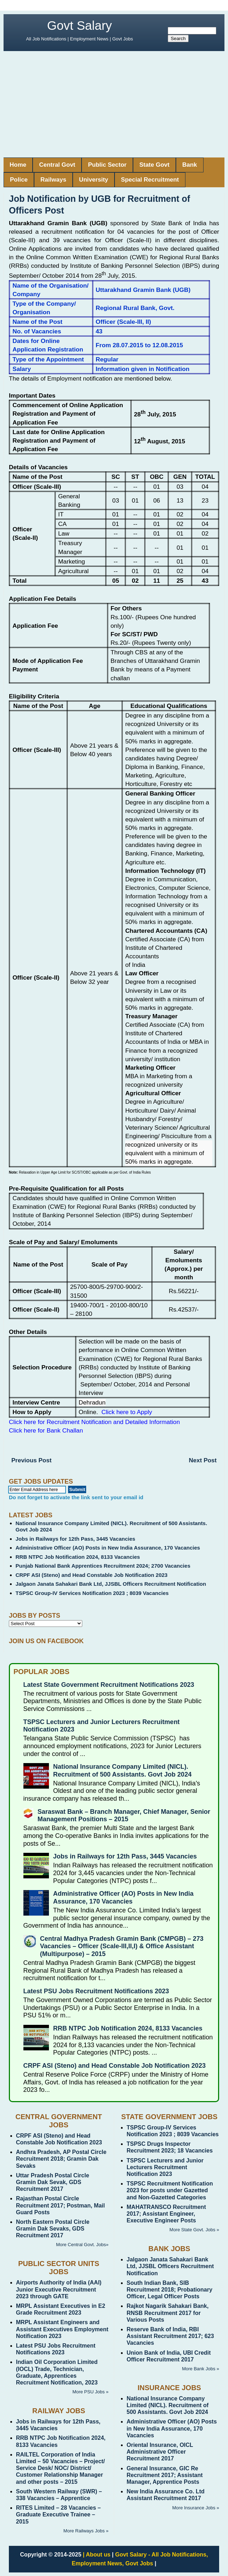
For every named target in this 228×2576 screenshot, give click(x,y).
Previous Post (31, 1460)
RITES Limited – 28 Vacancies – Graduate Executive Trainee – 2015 (58, 2514)
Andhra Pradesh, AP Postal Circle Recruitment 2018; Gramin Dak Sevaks (61, 2158)
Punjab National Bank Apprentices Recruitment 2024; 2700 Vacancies (103, 1566)
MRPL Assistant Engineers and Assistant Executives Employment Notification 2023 (62, 2329)
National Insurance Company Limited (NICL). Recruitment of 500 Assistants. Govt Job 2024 (122, 1770)
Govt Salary (79, 25)
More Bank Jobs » (200, 2368)
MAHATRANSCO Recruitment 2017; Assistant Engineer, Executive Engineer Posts (166, 2213)
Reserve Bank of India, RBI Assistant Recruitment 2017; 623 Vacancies (170, 2336)
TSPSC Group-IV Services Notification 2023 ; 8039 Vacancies (92, 1593)
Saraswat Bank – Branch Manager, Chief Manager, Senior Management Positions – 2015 (124, 1815)
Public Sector (107, 164)
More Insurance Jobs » (195, 2507)
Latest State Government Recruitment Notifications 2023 (108, 1684)
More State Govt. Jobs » (194, 2229)
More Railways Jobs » (86, 2530)
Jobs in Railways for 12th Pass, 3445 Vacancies (75, 1539)
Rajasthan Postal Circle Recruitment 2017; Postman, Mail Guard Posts (60, 2205)
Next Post (203, 1460)
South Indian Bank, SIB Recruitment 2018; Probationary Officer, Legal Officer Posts (169, 2289)
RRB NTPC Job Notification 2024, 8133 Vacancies (78, 1557)
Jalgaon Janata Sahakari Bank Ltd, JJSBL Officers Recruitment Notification (111, 1584)
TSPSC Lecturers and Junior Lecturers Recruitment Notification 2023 (165, 2167)
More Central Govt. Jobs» (82, 2244)
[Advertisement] (114, 104)
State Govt (154, 164)
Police (19, 179)
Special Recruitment (150, 179)
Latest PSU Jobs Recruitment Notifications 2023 (96, 1991)
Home (18, 164)
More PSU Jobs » (90, 2391)
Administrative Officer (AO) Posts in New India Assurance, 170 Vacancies (108, 1548)
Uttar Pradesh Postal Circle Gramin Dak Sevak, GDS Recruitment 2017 (52, 2182)
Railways (53, 179)
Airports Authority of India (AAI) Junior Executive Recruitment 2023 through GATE (58, 2289)
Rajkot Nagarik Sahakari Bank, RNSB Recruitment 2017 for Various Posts (167, 2312)
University (93, 179)
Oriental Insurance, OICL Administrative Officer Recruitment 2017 (160, 2451)
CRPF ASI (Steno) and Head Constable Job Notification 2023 (92, 1575)
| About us (97, 2555)
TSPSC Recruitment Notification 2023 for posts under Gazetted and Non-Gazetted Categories (170, 2190)
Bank (189, 164)
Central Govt (57, 164)
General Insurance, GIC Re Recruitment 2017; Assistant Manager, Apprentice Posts (165, 2475)
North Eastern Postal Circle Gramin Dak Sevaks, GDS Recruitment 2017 (52, 2228)
